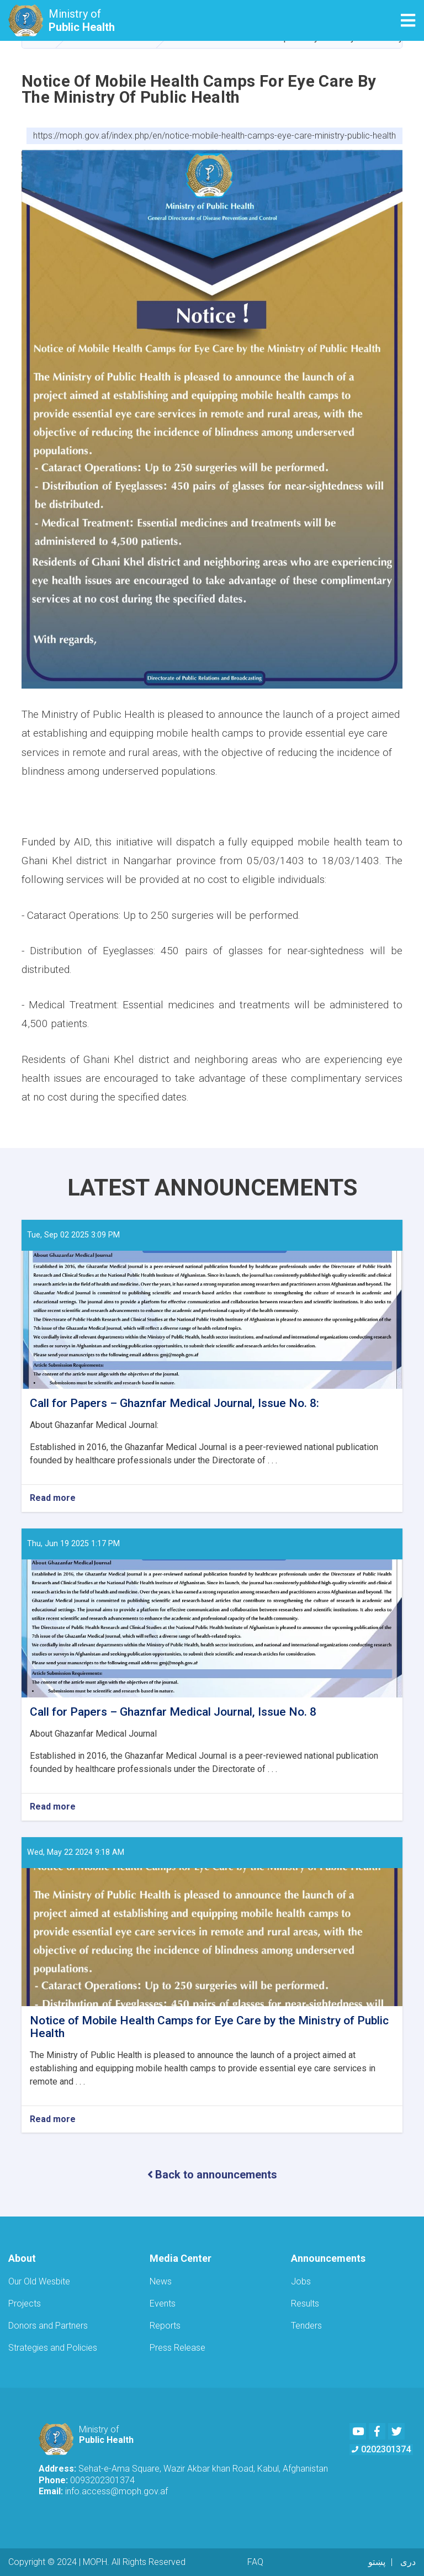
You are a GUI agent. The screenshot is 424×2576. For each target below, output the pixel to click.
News (161, 2281)
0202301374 (381, 2449)
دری (408, 2562)
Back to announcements (212, 2174)
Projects (24, 2303)
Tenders (306, 2325)
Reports (165, 2325)
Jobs (301, 2281)
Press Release (177, 2347)
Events (163, 2303)
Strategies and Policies (52, 2347)
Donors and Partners (48, 2325)
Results (305, 2303)
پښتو (376, 2562)
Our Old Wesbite (39, 2281)
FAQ (255, 2562)
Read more (53, 1498)
